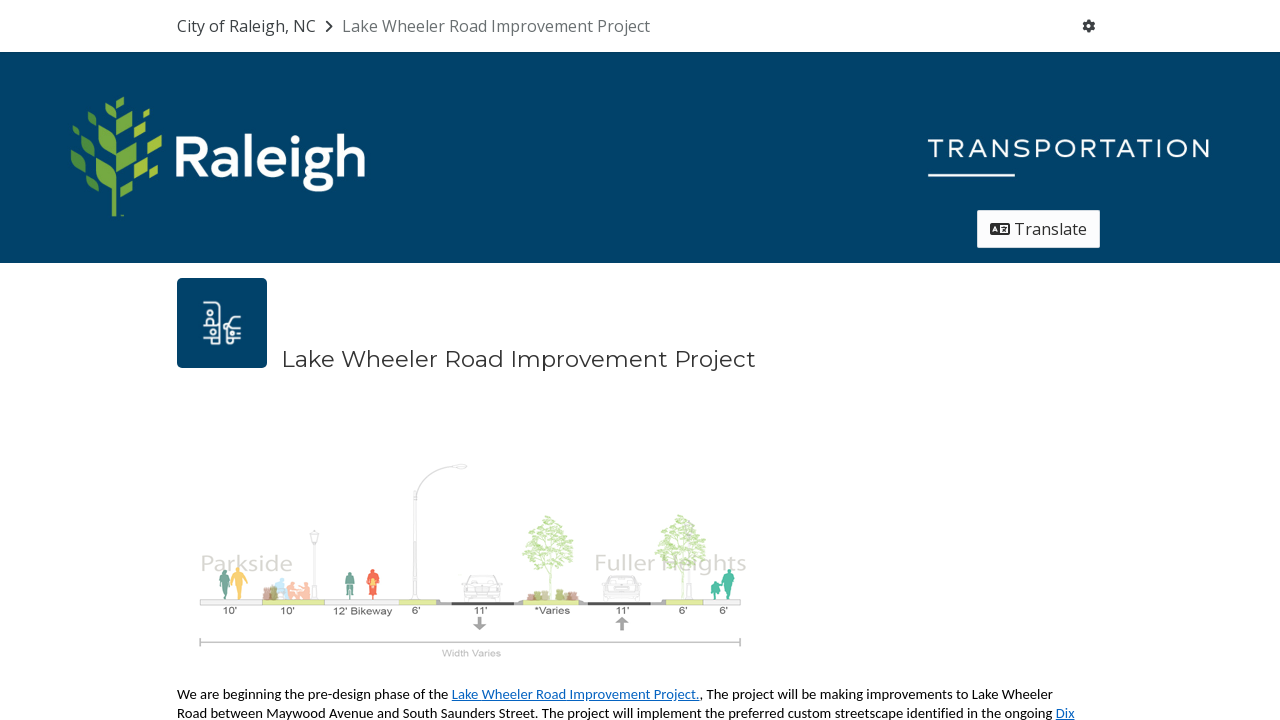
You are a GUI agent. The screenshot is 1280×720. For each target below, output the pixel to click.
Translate (1038, 229)
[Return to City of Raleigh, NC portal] (257, 26)
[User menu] (1088, 26)
